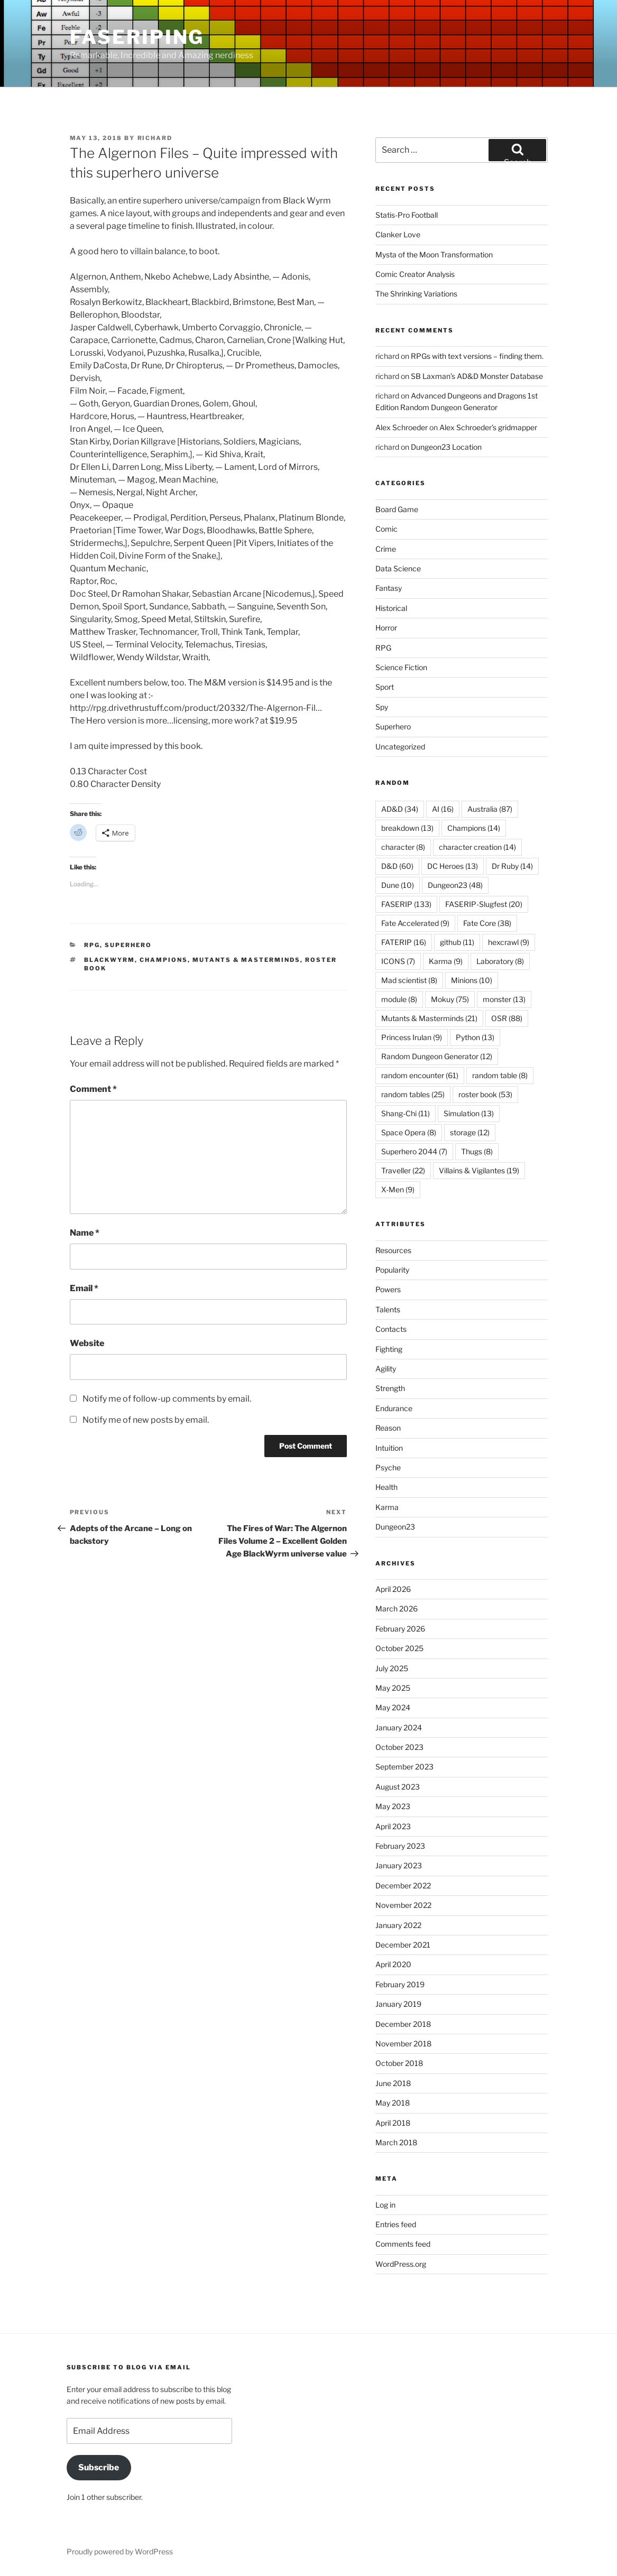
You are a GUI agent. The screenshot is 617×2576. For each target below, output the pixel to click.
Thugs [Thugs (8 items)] (477, 1151)
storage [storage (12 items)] (470, 1132)
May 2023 (392, 1806)
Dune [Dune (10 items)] (397, 885)
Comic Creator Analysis (415, 274)
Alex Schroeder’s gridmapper (488, 427)
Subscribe (98, 2467)
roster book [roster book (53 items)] (485, 1094)
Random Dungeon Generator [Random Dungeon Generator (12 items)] (436, 1056)
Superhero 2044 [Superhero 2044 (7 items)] (414, 1151)
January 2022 (398, 1925)
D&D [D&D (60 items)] (397, 865)
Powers (388, 1289)
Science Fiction (401, 667)
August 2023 (397, 1786)
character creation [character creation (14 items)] (477, 846)
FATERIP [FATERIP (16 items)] (403, 942)
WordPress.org (400, 2263)
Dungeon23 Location (446, 446)
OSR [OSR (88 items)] (506, 1018)
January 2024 (398, 1727)
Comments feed (402, 2243)
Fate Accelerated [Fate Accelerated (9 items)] (415, 923)
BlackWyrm (109, 959)
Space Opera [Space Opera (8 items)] (408, 1132)
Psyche (388, 1467)
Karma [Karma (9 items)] (446, 961)
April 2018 (392, 2122)
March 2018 (396, 2142)
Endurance (393, 1408)
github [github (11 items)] (457, 942)
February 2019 (400, 1984)
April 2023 (393, 1826)
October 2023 (399, 1747)
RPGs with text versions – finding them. (477, 355)
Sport (384, 686)
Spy (381, 706)
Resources (393, 1250)
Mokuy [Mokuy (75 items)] (450, 999)
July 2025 (391, 1668)
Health (386, 1486)
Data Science (398, 568)
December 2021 (402, 1944)
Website (87, 1343)
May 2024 (392, 1707)
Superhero (128, 945)
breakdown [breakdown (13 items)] (407, 827)
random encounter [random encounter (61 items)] (419, 1075)
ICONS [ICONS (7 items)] (398, 961)
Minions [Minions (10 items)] (471, 980)
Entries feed (395, 2224)
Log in (385, 2204)
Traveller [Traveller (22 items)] (403, 1170)
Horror (386, 627)
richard (155, 138)
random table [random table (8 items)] (500, 1075)
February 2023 (400, 1845)
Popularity (392, 1269)
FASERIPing (137, 37)
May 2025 (392, 1687)
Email (84, 1288)
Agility (385, 1368)
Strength (390, 1388)
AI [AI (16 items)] (443, 808)
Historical (391, 608)
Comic (386, 528)
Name (84, 1233)
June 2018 (393, 2083)
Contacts (391, 1328)
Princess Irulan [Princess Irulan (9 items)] (411, 1037)
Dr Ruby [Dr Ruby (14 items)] (512, 865)
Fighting (388, 1349)
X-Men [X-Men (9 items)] (398, 1189)
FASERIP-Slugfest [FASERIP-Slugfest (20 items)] (483, 904)
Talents (387, 1309)
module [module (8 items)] (399, 999)
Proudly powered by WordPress (120, 2551)
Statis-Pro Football (406, 214)
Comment (93, 1089)
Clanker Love (397, 234)
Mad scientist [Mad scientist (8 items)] (409, 980)
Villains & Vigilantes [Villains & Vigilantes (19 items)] (479, 1170)
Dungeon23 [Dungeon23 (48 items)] (455, 885)
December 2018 (403, 2023)
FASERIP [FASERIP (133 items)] (406, 904)
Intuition (389, 1447)
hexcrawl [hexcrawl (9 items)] (508, 942)
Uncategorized (400, 746)
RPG (92, 945)
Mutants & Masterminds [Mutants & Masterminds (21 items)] (429, 1018)
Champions (164, 959)
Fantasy (388, 587)
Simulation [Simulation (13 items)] (469, 1113)
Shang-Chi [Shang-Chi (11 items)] (405, 1113)
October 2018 (399, 2063)
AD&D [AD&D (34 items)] (399, 808)
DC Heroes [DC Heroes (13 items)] (452, 865)
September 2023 (404, 1766)
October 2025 (399, 1648)
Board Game (396, 509)
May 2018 (392, 2102)
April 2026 (393, 1588)
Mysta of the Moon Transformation (434, 254)
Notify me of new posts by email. (145, 1420)
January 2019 (398, 2003)
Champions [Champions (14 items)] (473, 827)
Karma (387, 1507)
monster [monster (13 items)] (504, 999)
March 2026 (396, 1608)
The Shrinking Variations (416, 293)
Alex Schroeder (401, 427)
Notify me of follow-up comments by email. (166, 1399)
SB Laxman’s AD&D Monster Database (477, 376)
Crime (385, 548)
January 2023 (398, 1865)
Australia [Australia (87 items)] (489, 808)
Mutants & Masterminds (246, 959)
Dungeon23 (395, 1526)
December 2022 (403, 1885)
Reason (388, 1427)
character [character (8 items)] (403, 846)
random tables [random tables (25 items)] (413, 1094)
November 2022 (403, 1905)
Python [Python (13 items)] (475, 1037)
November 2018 (403, 2043)
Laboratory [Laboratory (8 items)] (500, 961)
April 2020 (393, 1964)
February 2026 (400, 1628)
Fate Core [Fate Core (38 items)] (487, 923)
